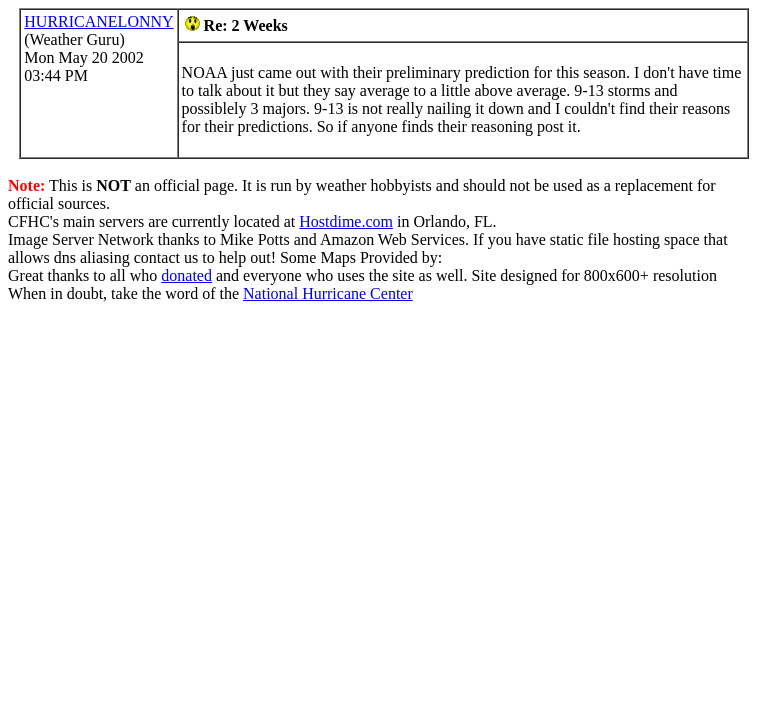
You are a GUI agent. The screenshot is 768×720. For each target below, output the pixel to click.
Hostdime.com (346, 221)
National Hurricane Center (328, 293)
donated (186, 275)
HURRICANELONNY (98, 21)
